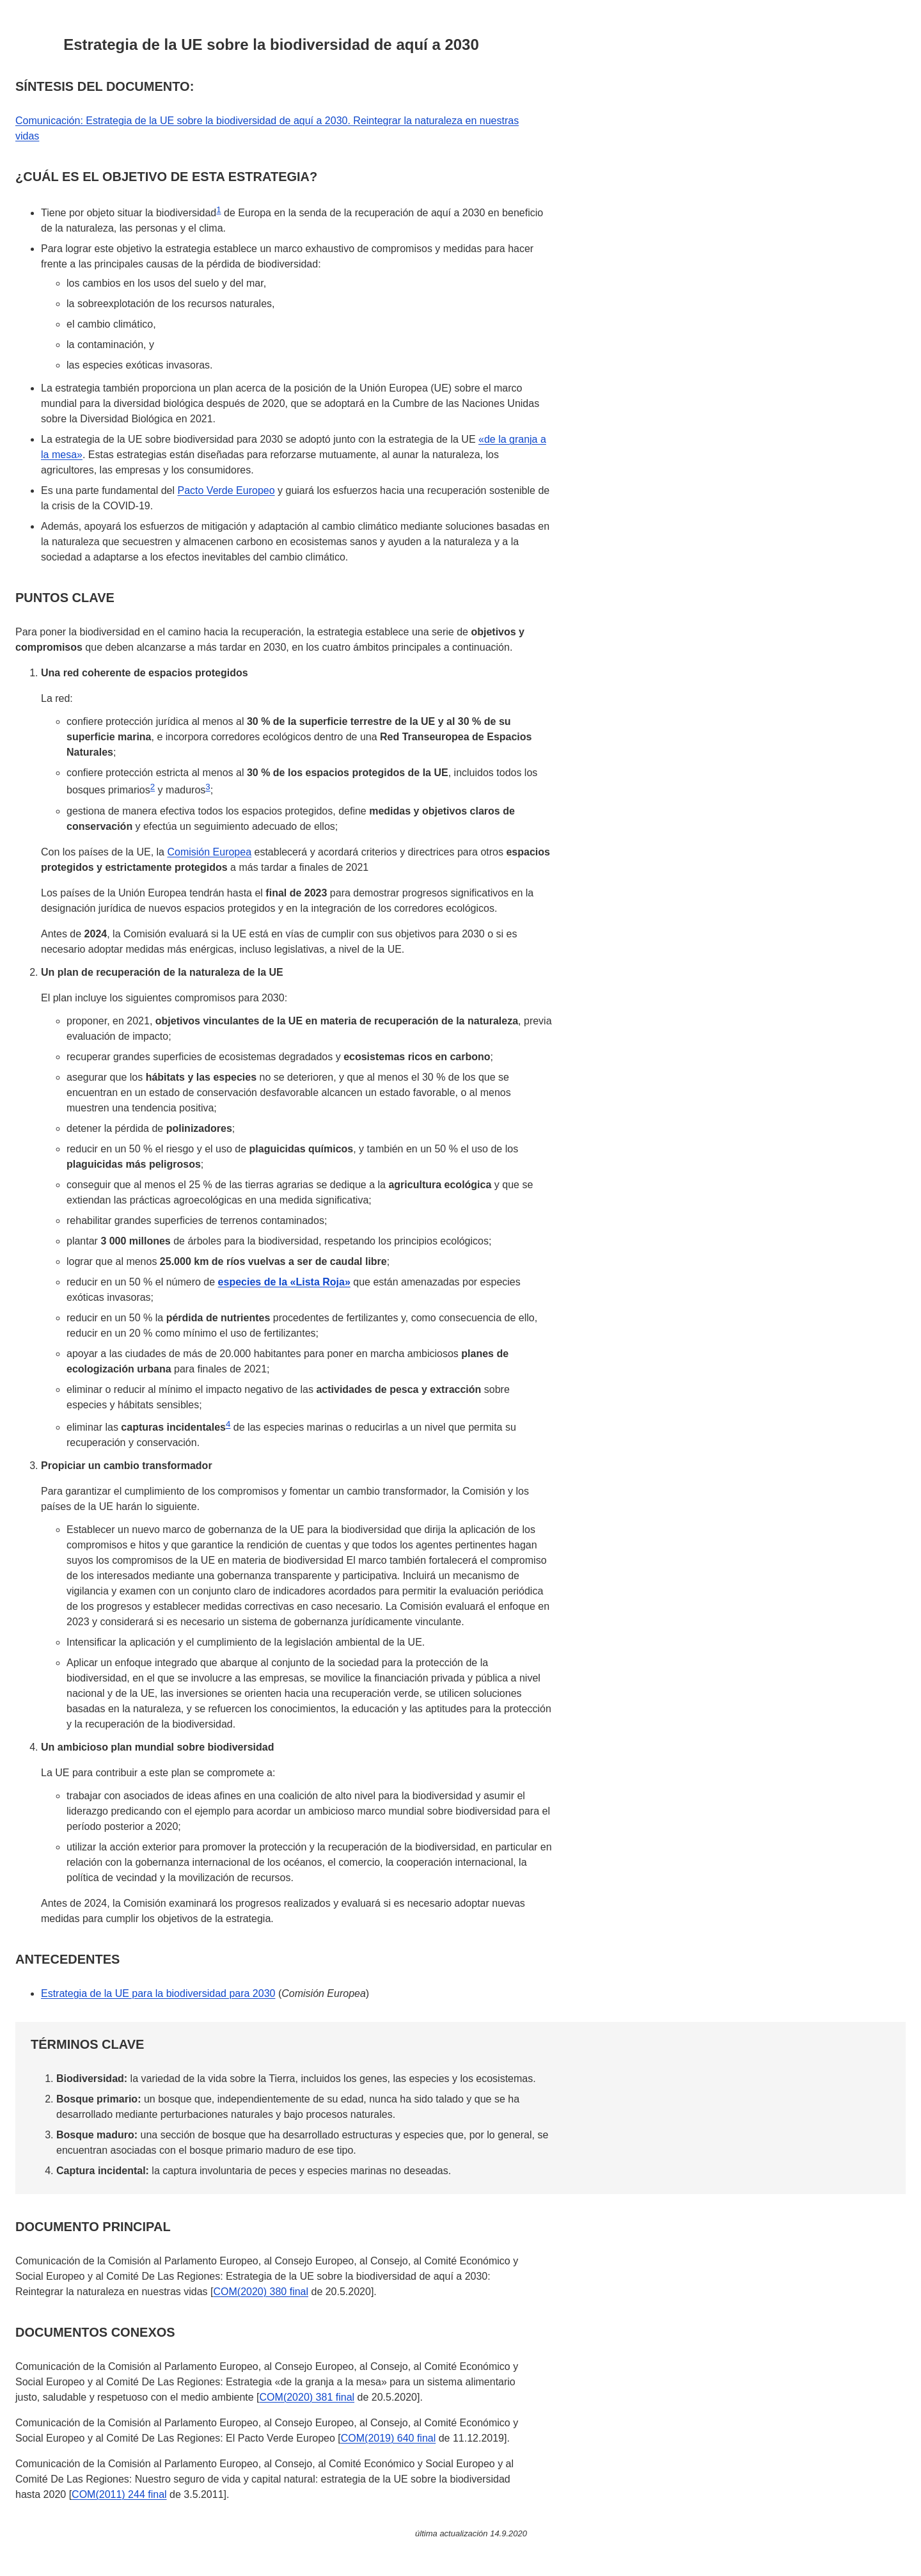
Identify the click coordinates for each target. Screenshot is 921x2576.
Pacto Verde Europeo (225, 490)
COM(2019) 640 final (388, 2438)
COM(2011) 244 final (119, 2494)
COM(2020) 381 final (307, 2397)
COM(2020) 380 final (261, 2291)
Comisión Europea (209, 852)
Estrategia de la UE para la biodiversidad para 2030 (158, 1993)
